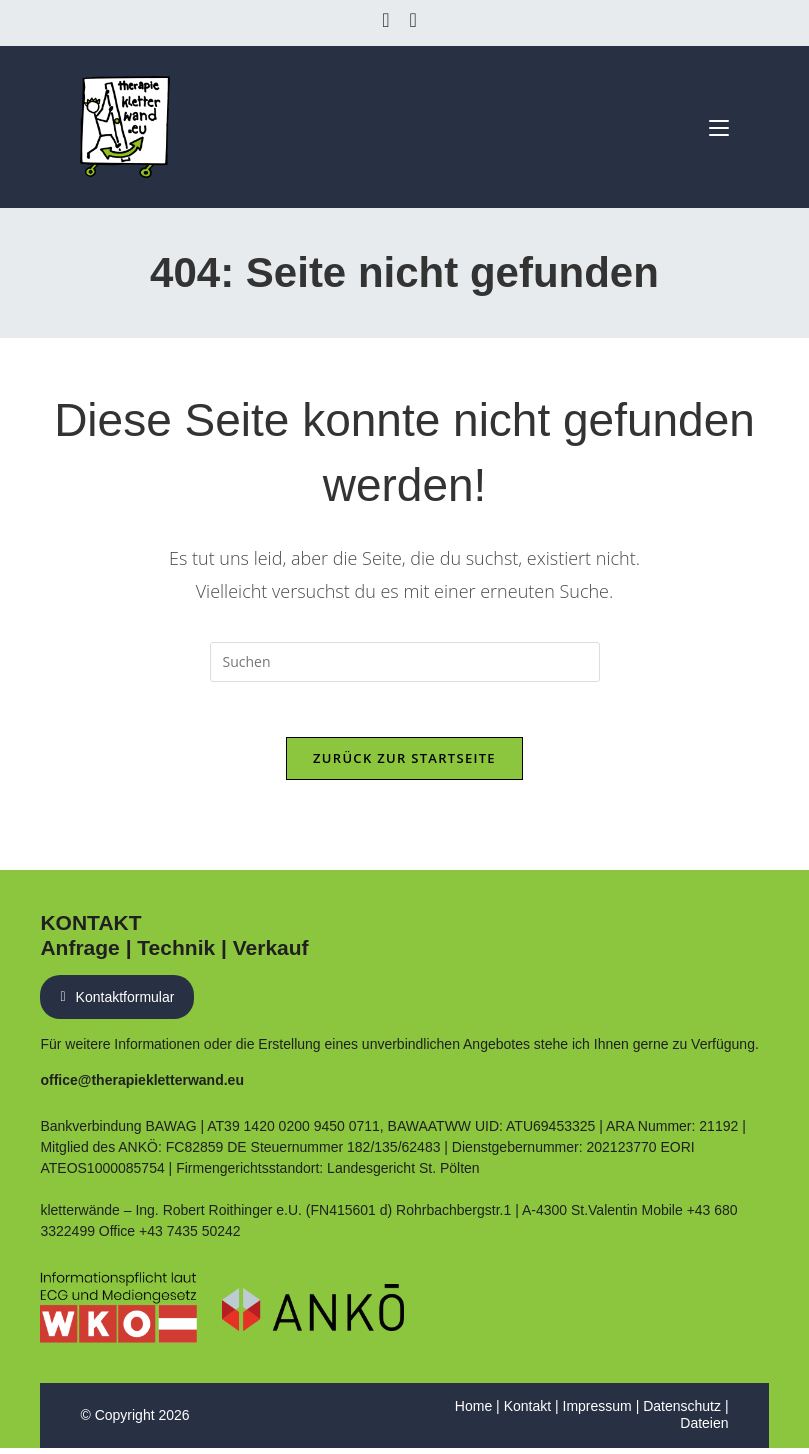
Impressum (597, 1412)
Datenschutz (682, 1412)
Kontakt (527, 1412)
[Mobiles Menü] (711, 126)
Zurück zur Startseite (404, 764)
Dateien (704, 1429)
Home (473, 1412)
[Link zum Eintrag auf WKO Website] (118, 1313)
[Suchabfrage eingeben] (405, 663)
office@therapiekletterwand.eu (141, 1086)
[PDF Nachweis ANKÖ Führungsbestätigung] (313, 1313)
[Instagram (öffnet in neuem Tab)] (413, 20)
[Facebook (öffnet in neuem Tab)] (390, 20)
